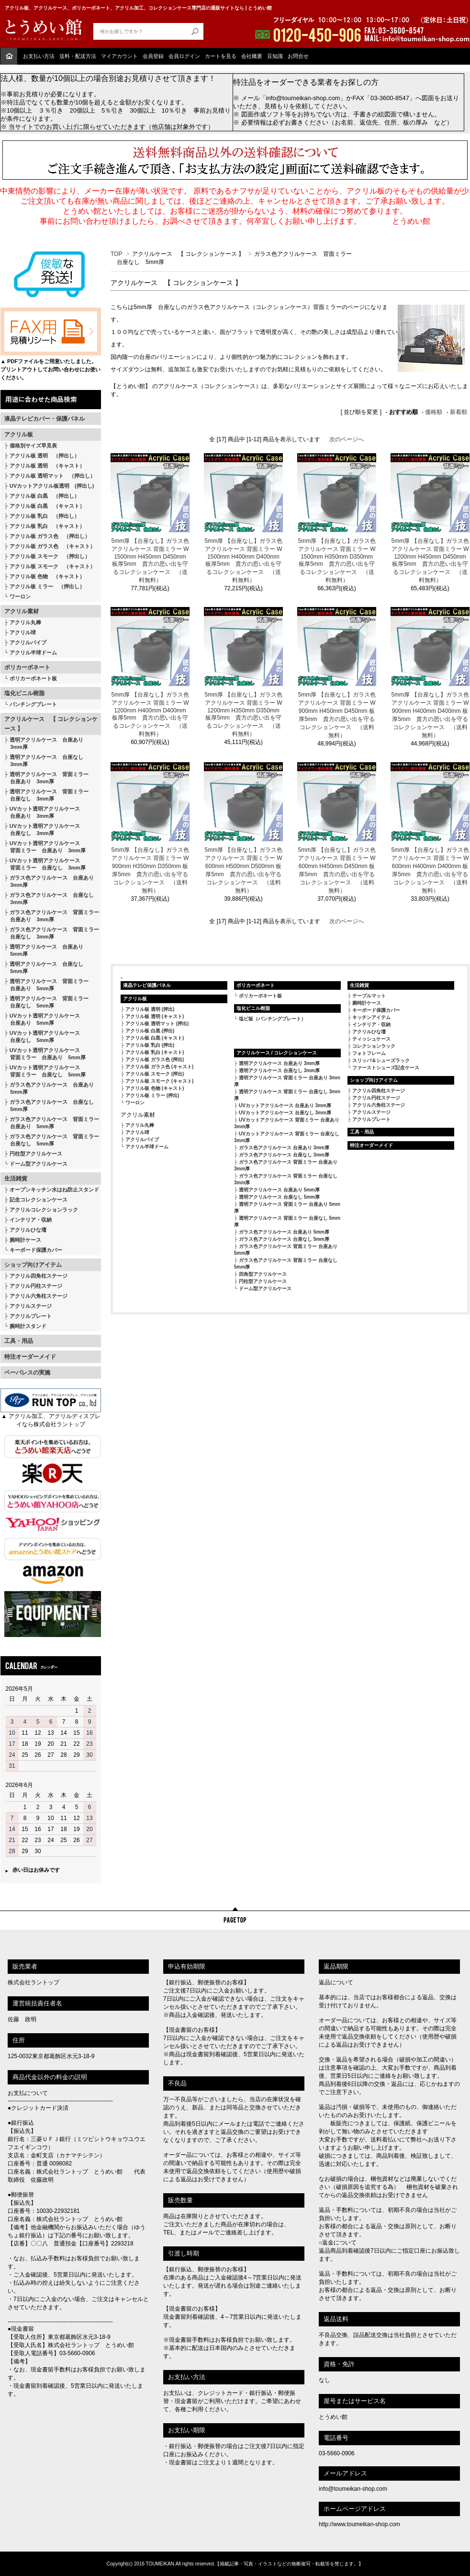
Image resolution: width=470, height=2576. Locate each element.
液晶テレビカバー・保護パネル (44, 418)
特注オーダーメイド (30, 1356)
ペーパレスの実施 (27, 1372)
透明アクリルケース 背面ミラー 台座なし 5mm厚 (46, 1002)
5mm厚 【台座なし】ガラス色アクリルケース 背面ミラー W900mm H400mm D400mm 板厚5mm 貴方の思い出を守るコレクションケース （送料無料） (430, 715)
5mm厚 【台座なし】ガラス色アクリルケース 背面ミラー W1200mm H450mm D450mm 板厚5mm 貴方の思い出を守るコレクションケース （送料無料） (430, 561)
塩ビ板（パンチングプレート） (272, 1018)
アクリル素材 (21, 611)
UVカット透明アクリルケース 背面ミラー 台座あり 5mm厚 (45, 1053)
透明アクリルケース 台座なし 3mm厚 (43, 760)
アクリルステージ (31, 1306)
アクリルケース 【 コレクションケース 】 (51, 724)
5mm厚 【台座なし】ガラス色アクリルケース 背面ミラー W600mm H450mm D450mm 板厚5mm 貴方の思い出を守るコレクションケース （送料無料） (337, 870)
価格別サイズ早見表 (33, 445)
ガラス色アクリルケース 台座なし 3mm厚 (49, 898)
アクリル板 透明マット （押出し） (52, 476)
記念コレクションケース (38, 1199)
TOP (116, 254)
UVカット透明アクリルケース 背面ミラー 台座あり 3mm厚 (45, 846)
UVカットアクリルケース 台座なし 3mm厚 (285, 1112)
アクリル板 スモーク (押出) (154, 1073)
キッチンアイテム (371, 1017)
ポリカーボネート (27, 667)
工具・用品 (18, 1341)
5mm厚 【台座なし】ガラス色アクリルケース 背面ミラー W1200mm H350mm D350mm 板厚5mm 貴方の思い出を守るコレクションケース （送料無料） (243, 714)
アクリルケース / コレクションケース (276, 1052)
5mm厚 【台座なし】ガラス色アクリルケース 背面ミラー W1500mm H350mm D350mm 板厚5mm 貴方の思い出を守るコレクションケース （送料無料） (337, 561)
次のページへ (346, 439)
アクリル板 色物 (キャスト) (154, 1088)
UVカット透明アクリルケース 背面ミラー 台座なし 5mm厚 (45, 1071)
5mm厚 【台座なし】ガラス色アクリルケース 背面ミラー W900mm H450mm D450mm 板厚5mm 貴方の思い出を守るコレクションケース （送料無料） (337, 715)
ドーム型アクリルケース (38, 1164)
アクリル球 (23, 632)
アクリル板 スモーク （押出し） (50, 556)
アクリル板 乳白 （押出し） (44, 516)
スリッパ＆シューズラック (381, 1060)
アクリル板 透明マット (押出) (157, 1023)
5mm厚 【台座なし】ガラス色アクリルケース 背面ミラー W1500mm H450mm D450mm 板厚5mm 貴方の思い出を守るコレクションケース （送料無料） (150, 561)
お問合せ (298, 56)
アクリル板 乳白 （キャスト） (47, 526)
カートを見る (220, 56)
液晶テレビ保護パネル (147, 985)
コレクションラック (373, 1046)
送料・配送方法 (77, 56)
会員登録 (153, 56)
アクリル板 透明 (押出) (149, 1009)
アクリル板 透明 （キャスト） (47, 466)
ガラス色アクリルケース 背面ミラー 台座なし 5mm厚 (51, 1139)
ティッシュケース (371, 1039)
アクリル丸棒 (25, 622)
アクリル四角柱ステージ (38, 1276)
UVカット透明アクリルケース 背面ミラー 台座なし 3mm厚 (45, 864)
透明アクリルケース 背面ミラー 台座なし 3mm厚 (46, 795)
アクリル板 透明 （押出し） (44, 455)
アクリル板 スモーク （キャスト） (52, 566)
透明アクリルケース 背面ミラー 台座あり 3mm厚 (46, 777)
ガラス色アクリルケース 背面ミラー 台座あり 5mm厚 (51, 1122)
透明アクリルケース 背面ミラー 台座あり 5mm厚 (46, 984)
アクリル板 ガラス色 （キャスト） (52, 546)
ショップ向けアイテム (33, 1264)
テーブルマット (369, 995)
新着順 (458, 412)
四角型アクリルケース (263, 1274)
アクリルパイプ (28, 642)
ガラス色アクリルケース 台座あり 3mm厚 (49, 881)
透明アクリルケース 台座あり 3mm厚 (43, 743)
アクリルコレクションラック (44, 1210)
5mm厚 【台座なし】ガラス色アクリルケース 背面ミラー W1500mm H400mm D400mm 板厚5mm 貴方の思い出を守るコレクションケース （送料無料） (243, 561)
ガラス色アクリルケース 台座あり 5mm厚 (49, 1088)
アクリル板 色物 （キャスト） (47, 576)
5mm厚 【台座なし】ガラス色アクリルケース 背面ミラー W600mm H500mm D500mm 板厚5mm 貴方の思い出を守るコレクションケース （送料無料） (243, 870)
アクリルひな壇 (28, 1230)
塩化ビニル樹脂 (24, 693)
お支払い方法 (39, 56)
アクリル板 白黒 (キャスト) (154, 1038)
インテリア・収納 (31, 1220)
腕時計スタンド (28, 1326)
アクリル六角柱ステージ (38, 1296)
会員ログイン (184, 56)
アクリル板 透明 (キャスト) (154, 1016)
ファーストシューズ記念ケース (385, 1067)
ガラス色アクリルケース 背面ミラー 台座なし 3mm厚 (51, 933)
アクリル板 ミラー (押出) (152, 1095)
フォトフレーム (369, 1053)
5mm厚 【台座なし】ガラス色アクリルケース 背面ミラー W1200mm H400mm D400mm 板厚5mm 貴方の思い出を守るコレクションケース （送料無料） (150, 714)
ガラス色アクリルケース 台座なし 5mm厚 (49, 1105)
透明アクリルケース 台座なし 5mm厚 (43, 967)
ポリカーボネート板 (33, 678)
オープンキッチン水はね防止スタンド (54, 1189)
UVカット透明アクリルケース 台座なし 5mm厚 (42, 1036)
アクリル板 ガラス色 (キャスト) (159, 1066)
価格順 (433, 412)
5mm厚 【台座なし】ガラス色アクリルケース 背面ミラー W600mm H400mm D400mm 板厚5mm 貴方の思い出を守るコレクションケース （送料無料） (430, 870)
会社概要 (251, 56)
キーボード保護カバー (36, 1250)
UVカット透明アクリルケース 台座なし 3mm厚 (42, 829)
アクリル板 (18, 434)
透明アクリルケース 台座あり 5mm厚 (43, 950)
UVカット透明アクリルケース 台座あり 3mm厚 (42, 812)
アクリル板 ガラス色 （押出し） (50, 536)
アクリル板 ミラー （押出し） (47, 586)
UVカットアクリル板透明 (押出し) (52, 486)
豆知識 (275, 56)
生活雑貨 (15, 1178)
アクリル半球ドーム (33, 652)
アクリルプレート (31, 1316)
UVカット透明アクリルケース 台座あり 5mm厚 (42, 1019)
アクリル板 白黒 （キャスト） (47, 506)
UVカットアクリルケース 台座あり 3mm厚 (285, 1105)
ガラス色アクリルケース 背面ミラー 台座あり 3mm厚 (51, 915)
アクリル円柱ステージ (36, 1286)
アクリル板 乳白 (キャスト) (154, 1052)
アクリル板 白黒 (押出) (149, 1030)
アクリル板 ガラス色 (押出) (154, 1059)
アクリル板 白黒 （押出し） (44, 496)
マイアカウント (119, 56)
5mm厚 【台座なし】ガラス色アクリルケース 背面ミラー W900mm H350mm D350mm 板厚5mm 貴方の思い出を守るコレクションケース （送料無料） (150, 870)
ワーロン (20, 596)
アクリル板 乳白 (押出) (149, 1045)
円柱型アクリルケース (36, 1153)
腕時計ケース (25, 1240)
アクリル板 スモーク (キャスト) (159, 1081)
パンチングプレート (33, 704)
